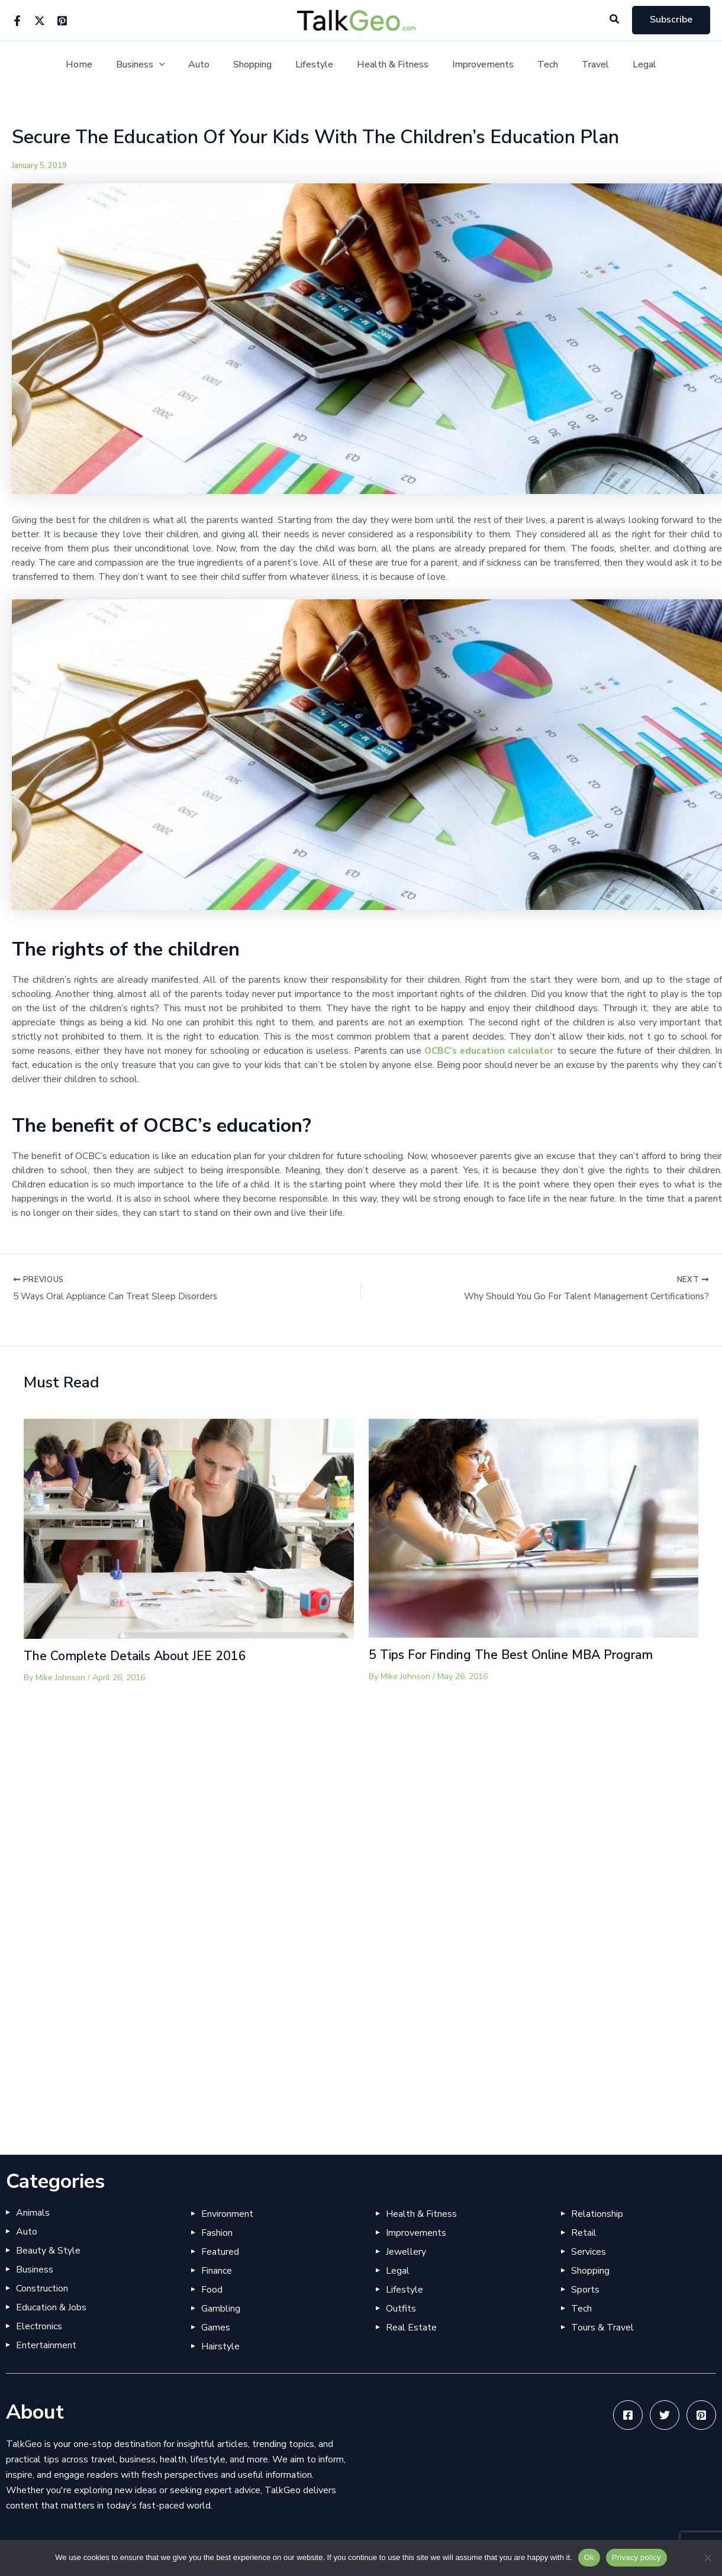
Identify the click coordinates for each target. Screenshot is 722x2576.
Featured (220, 2251)
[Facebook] (17, 20)
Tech (536, 64)
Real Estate (411, 2327)
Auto (210, 64)
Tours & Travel (602, 2327)
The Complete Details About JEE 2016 (140, 1657)
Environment (227, 2213)
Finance (216, 2270)
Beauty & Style (48, 2250)
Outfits (401, 2308)
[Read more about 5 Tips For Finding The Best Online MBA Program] (534, 1528)
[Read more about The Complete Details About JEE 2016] (189, 1529)
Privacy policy (636, 2557)
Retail (584, 2232)
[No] (707, 2558)
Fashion (217, 2232)
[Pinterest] (62, 20)
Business (157, 64)
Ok (589, 2557)
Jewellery (406, 2251)
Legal (623, 64)
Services (588, 2251)
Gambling (220, 2308)
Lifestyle (317, 64)
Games (215, 2327)
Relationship (597, 2213)
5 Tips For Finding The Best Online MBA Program (521, 1656)
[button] (615, 20)
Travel (578, 64)
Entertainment (46, 2345)
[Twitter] (39, 20)
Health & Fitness (390, 64)
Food (212, 2289)
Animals (33, 2212)
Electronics (39, 2326)
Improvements (476, 64)
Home (100, 64)
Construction (42, 2288)
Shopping (259, 64)
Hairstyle (220, 2346)
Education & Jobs (51, 2307)
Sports (585, 2289)
